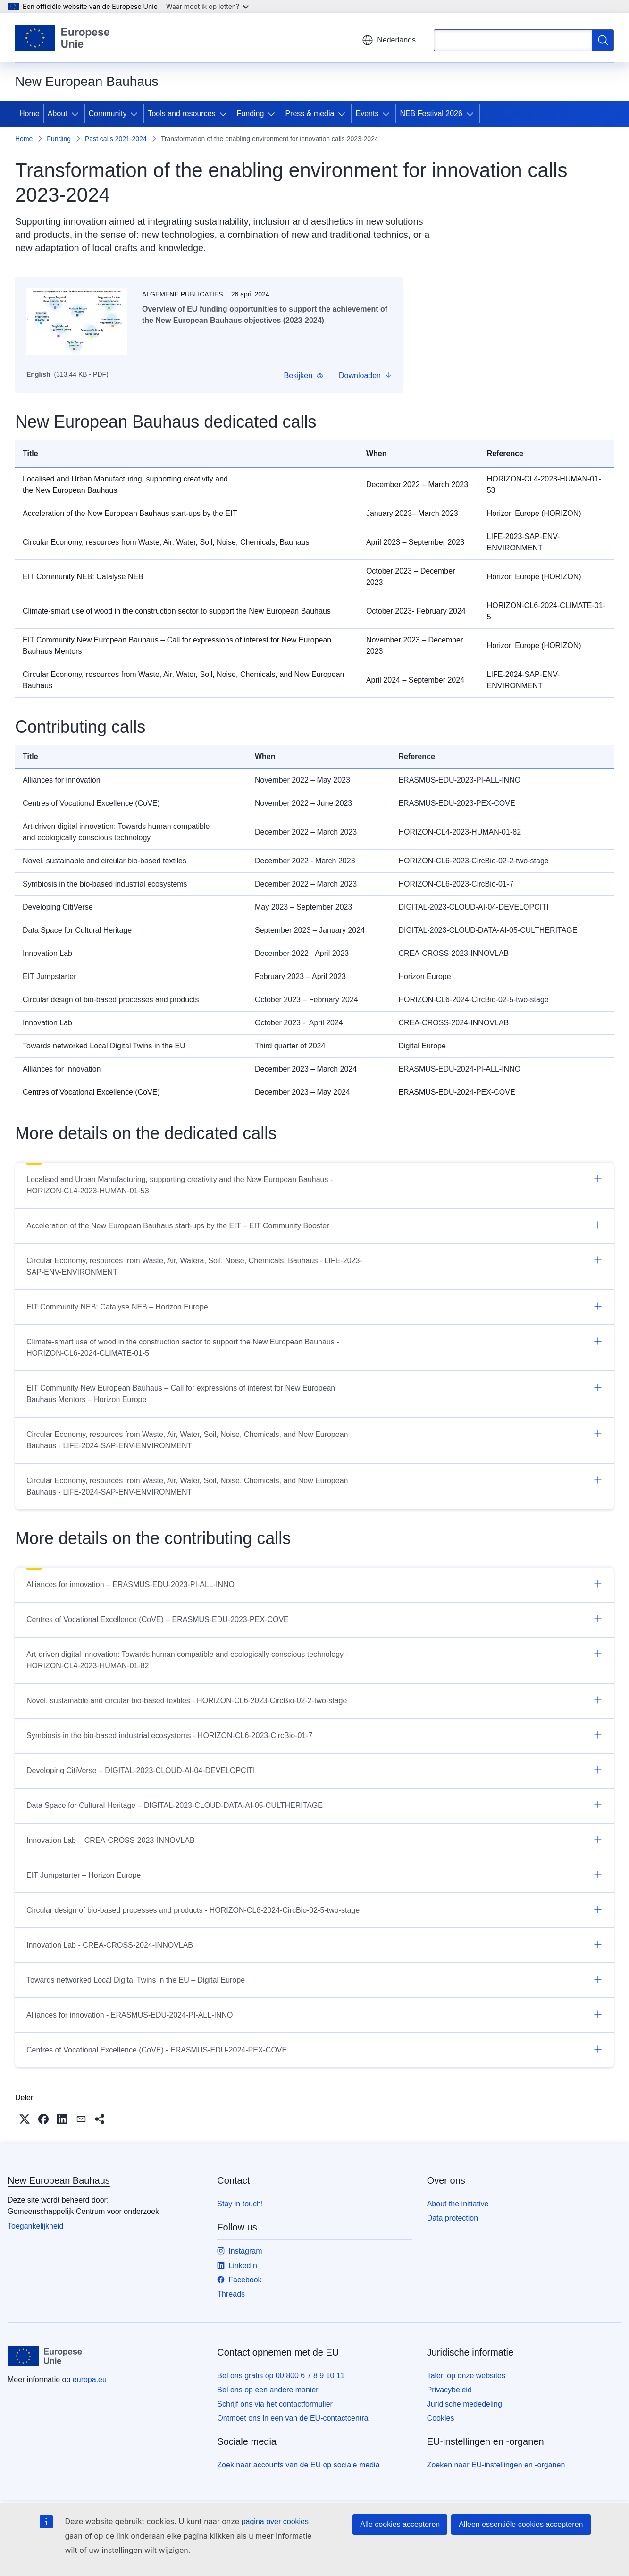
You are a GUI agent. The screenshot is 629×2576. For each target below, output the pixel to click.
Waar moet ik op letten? (207, 6)
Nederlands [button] (389, 40)
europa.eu (90, 2379)
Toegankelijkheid (35, 2226)
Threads (231, 2294)
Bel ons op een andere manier (267, 2390)
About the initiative (458, 2204)
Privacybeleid (449, 2390)
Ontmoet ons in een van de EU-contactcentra (292, 2418)
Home (29, 114)
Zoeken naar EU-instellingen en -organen (496, 2465)
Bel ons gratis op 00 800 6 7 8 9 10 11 (280, 2376)
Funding (250, 114)
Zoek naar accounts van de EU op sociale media (298, 2465)
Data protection (452, 2218)
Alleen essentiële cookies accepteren (521, 2524)
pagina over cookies (275, 2521)
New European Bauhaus (59, 2180)
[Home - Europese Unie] (62, 38)
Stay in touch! (240, 2204)
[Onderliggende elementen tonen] (76, 114)
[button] (304, 376)
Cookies (440, 2418)
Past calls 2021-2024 (116, 139)
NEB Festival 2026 (431, 114)
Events (366, 114)
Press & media (309, 114)
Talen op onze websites (466, 2376)
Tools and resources (181, 114)
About (57, 114)
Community (108, 114)
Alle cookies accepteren (400, 2524)
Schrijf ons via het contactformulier (275, 2404)
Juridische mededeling (464, 2404)
